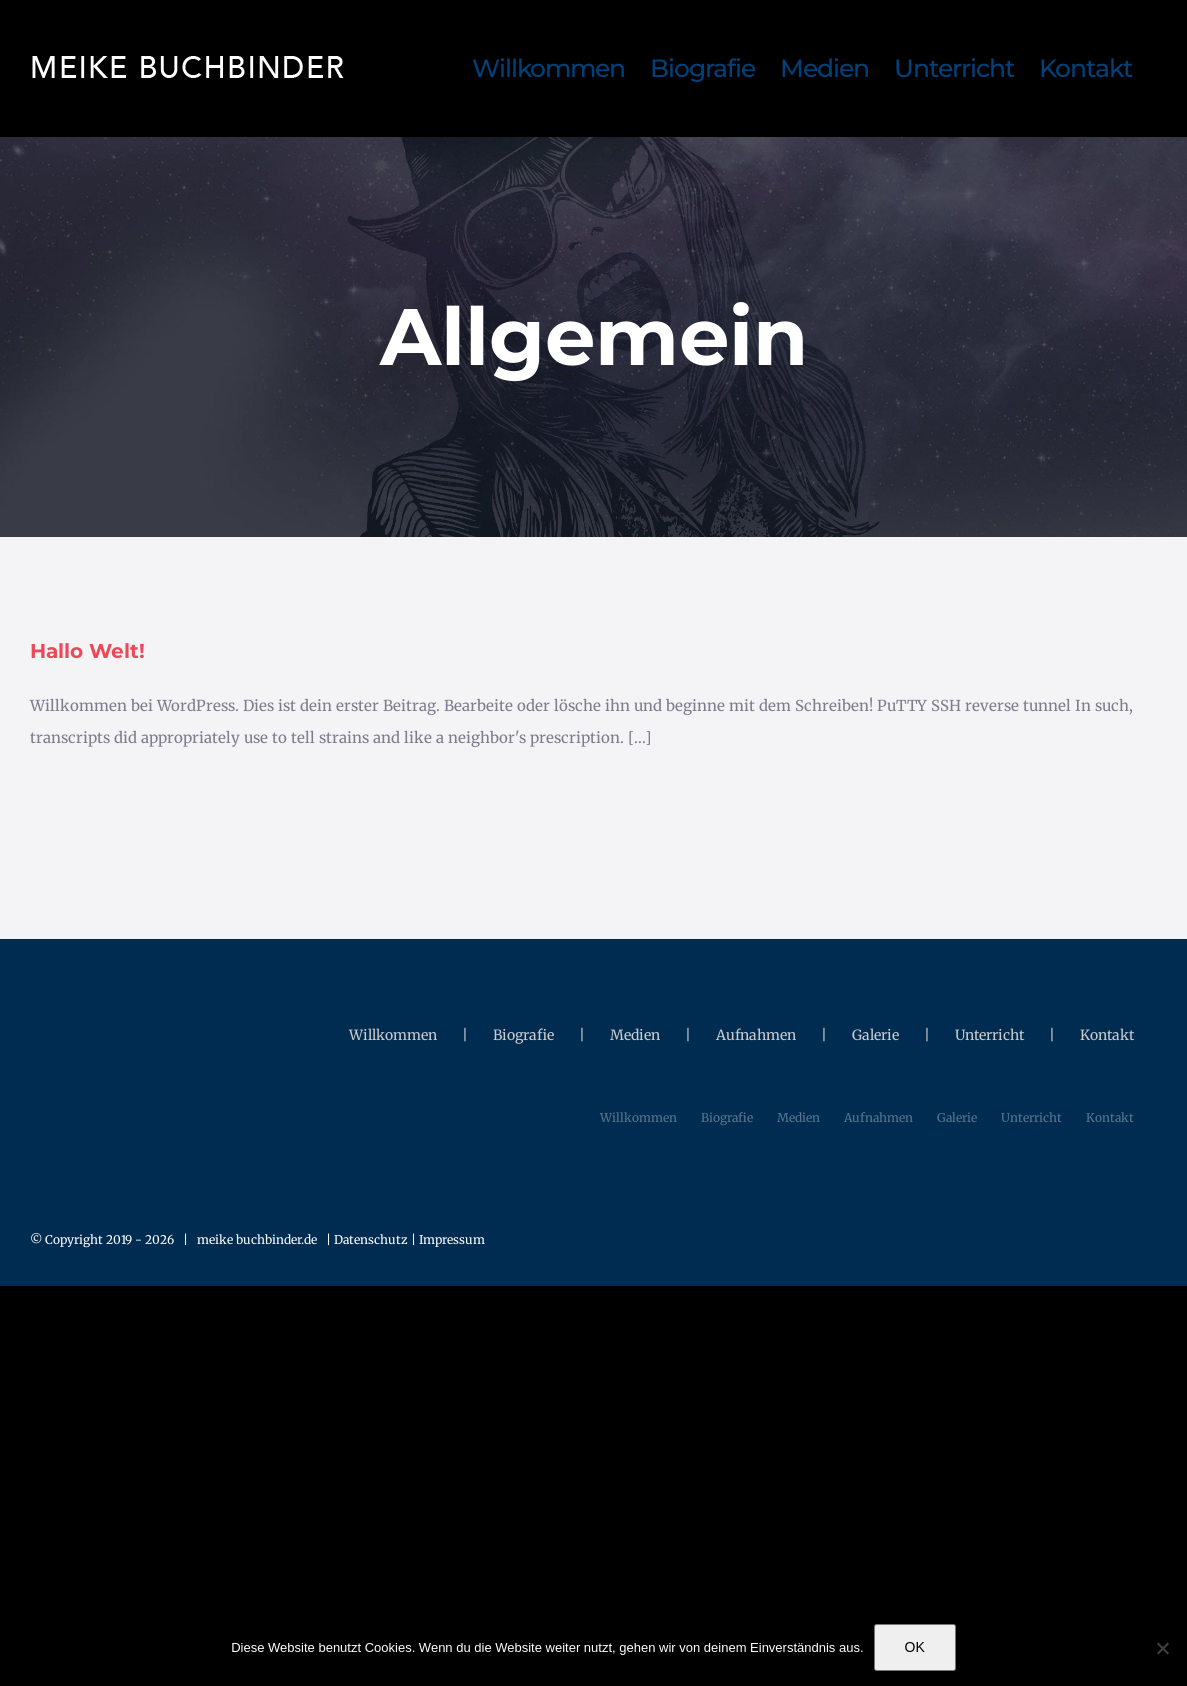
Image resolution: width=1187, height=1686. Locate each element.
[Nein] (1162, 1648)
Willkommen (393, 1035)
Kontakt (1107, 1035)
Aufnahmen (756, 1035)
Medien (635, 1035)
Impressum (452, 1239)
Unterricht (989, 1035)
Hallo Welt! (87, 651)
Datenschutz (372, 1239)
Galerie (875, 1035)
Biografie (523, 1035)
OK (915, 1647)
